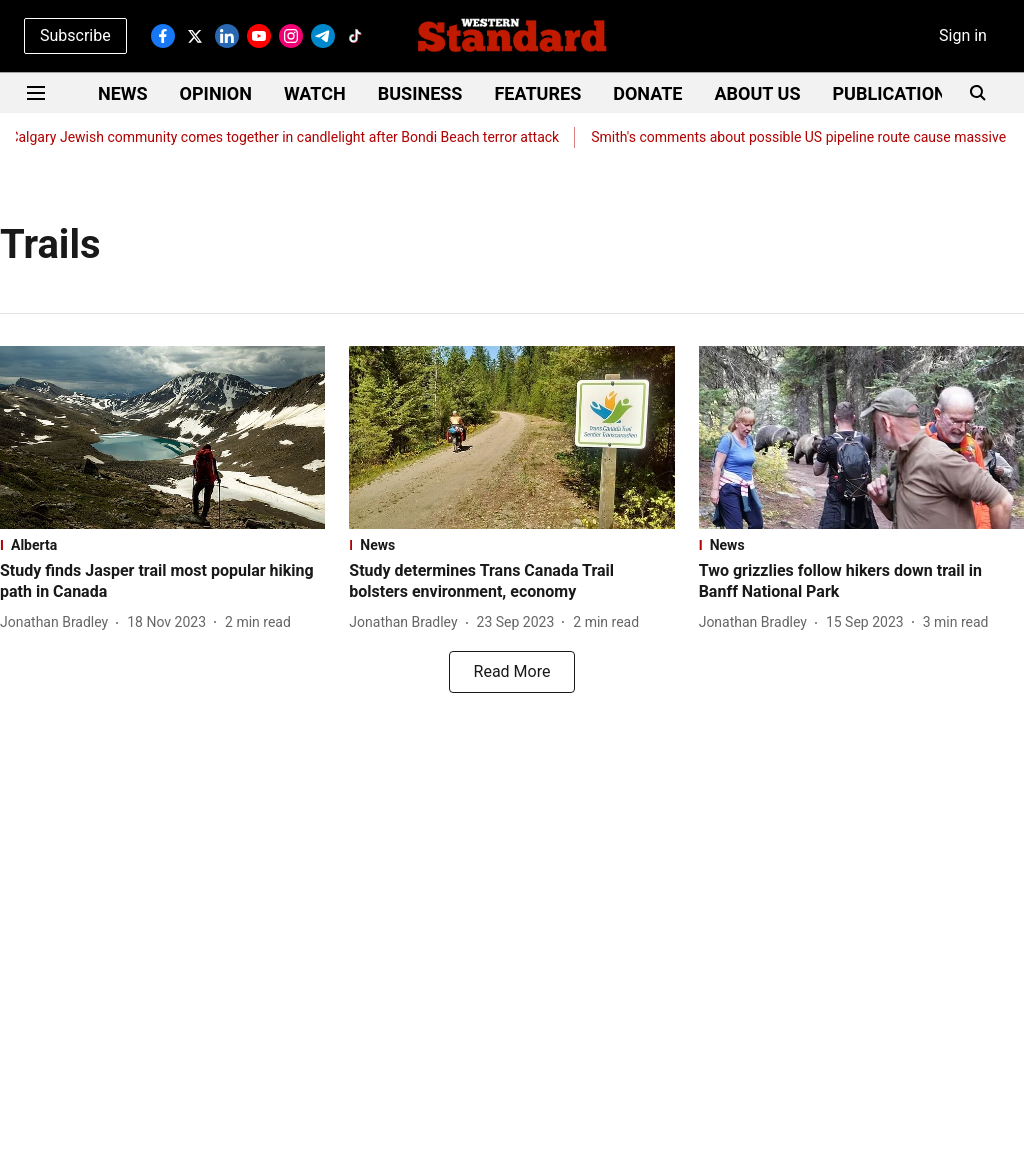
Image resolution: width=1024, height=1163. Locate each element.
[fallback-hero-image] (162, 437)
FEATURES (537, 93)
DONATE (647, 93)
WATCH (315, 93)
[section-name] (162, 545)
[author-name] (58, 622)
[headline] (162, 582)
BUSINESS (420, 93)
